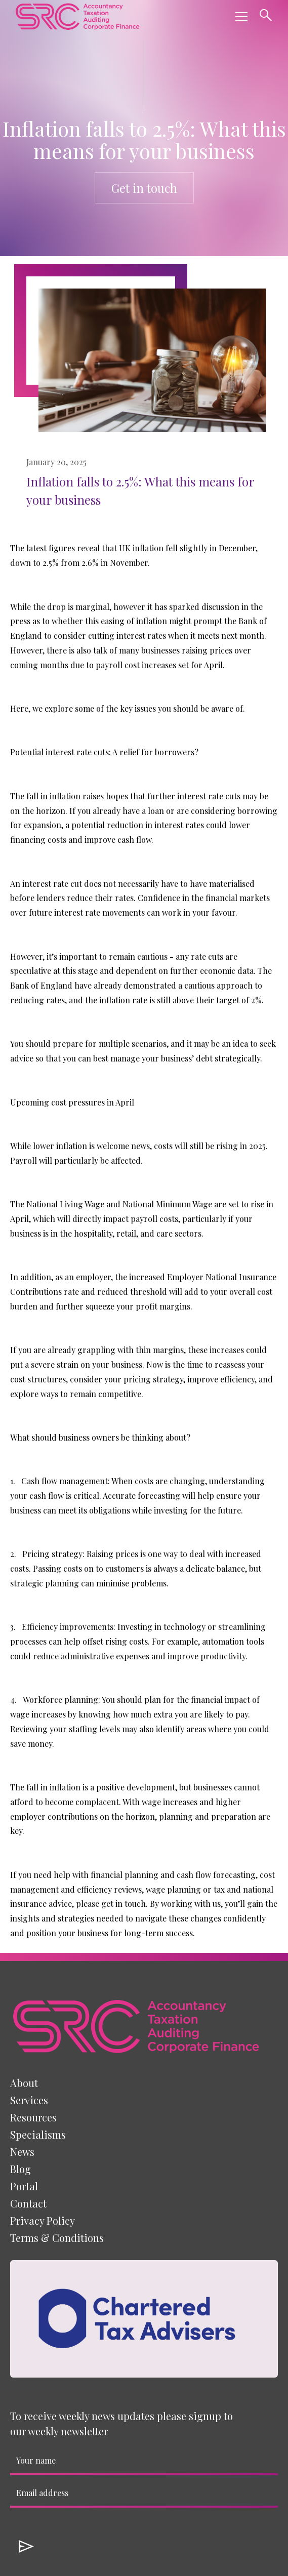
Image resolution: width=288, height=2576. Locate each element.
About (24, 2083)
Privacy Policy (42, 2220)
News (22, 2151)
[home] (77, 16)
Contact (28, 2203)
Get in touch (144, 188)
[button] (239, 17)
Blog (20, 2169)
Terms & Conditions (57, 2237)
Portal (24, 2186)
